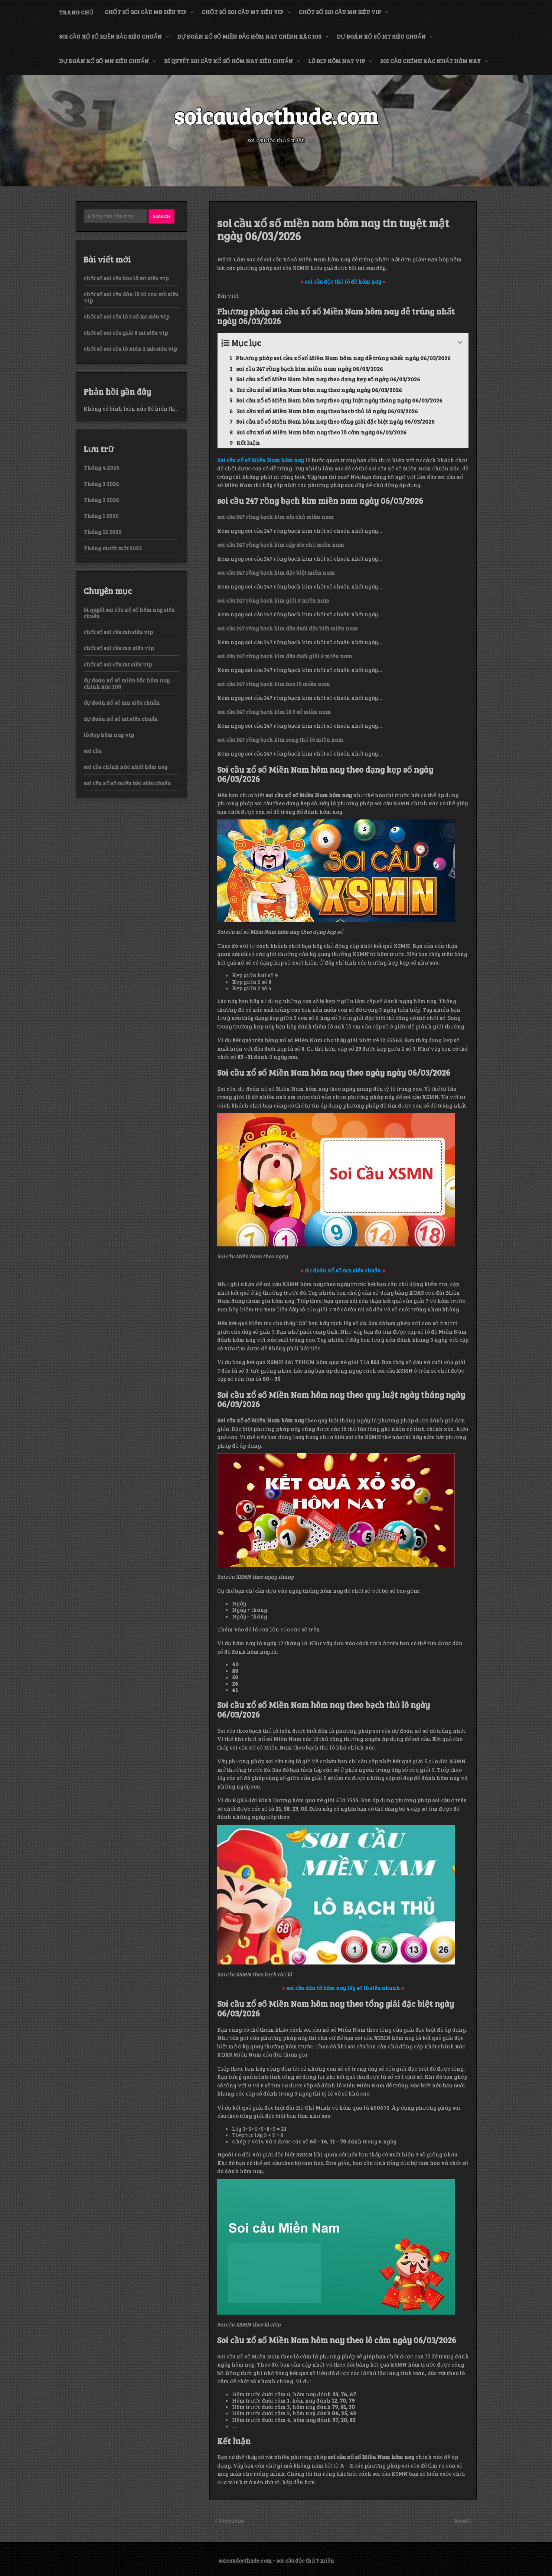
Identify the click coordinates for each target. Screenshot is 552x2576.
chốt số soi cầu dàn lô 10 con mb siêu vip (131, 297)
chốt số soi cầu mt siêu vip (242, 12)
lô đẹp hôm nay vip (336, 61)
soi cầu (92, 750)
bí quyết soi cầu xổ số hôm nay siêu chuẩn (228, 61)
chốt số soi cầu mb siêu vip (145, 12)
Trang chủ (76, 12)
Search (161, 216)
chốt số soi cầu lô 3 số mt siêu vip (126, 316)
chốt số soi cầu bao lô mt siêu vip (126, 278)
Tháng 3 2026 (101, 484)
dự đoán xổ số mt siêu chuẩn (381, 36)
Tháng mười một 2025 (113, 548)
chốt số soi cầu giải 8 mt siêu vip (126, 332)
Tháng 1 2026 (101, 515)
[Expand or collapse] (460, 342)
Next (461, 2520)
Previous (231, 2520)
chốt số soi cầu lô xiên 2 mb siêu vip (130, 348)
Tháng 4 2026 (102, 467)
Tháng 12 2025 (102, 531)
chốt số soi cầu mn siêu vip (339, 12)
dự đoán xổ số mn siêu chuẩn (104, 61)
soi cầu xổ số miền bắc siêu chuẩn (110, 36)
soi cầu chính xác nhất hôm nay (430, 61)
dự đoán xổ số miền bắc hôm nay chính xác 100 (249, 36)
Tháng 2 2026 (101, 499)
